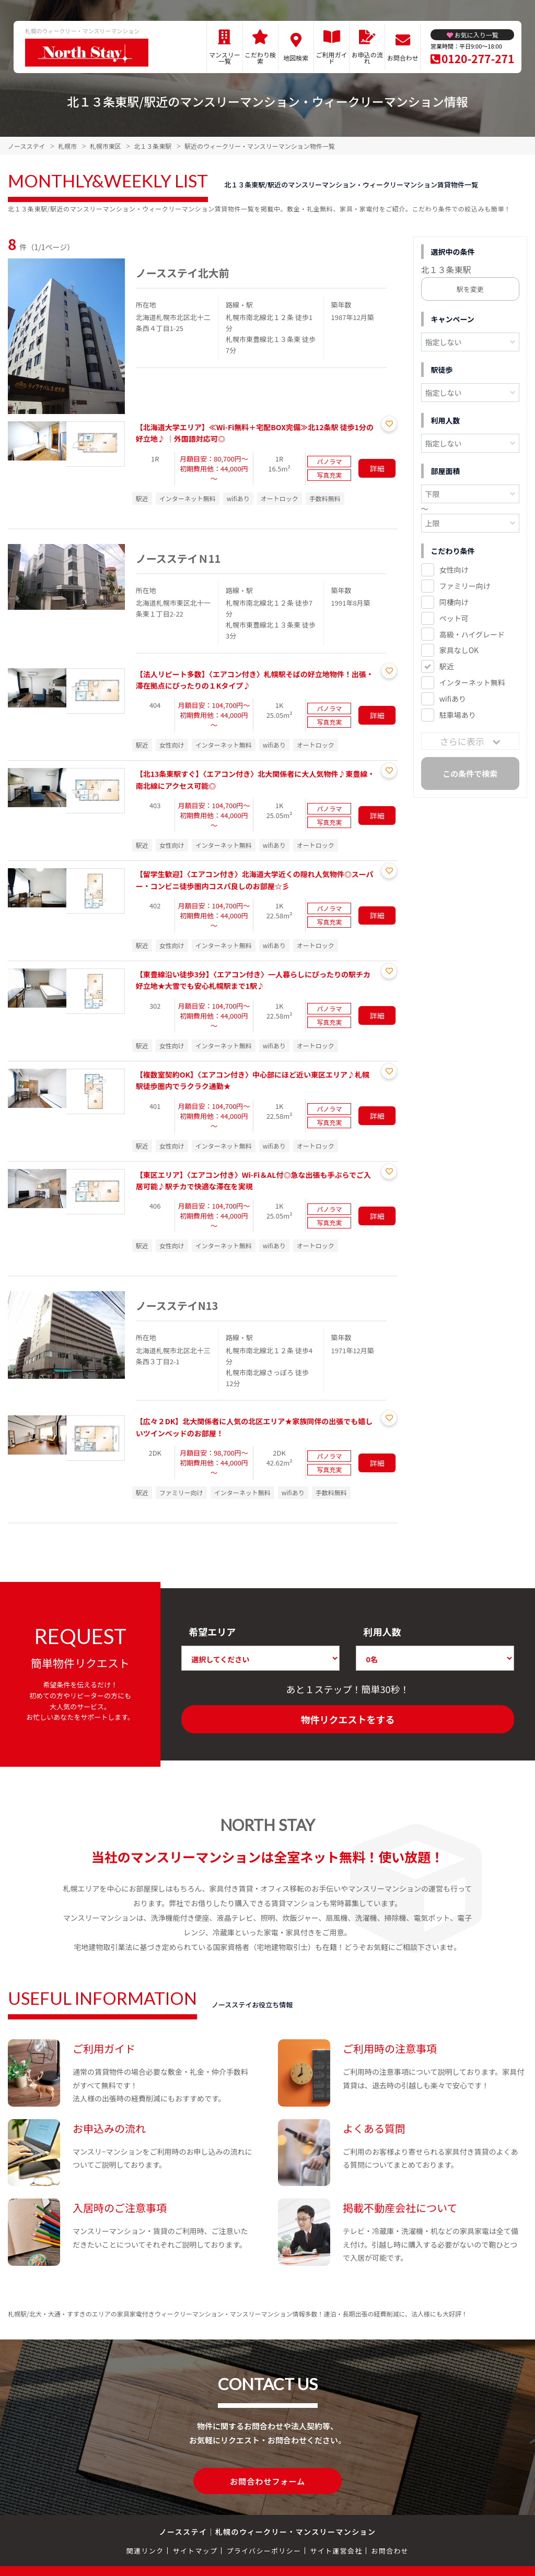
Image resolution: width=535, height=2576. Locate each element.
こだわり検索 (260, 57)
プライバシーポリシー (263, 2549)
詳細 (377, 468)
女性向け (454, 569)
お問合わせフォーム (267, 2480)
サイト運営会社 (336, 2549)
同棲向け (454, 602)
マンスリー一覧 (224, 57)
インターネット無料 (472, 682)
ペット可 (454, 618)
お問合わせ (402, 57)
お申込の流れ (367, 57)
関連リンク (145, 2549)
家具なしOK (459, 650)
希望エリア (212, 1631)
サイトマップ (195, 2549)
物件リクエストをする (348, 1719)
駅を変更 (470, 289)
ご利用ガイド (331, 57)
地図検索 (295, 57)
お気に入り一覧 (476, 34)
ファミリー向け (465, 586)
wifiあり (452, 698)
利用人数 (382, 1631)
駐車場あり (457, 715)
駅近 (446, 666)
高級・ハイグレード (472, 634)
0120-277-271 (477, 58)
